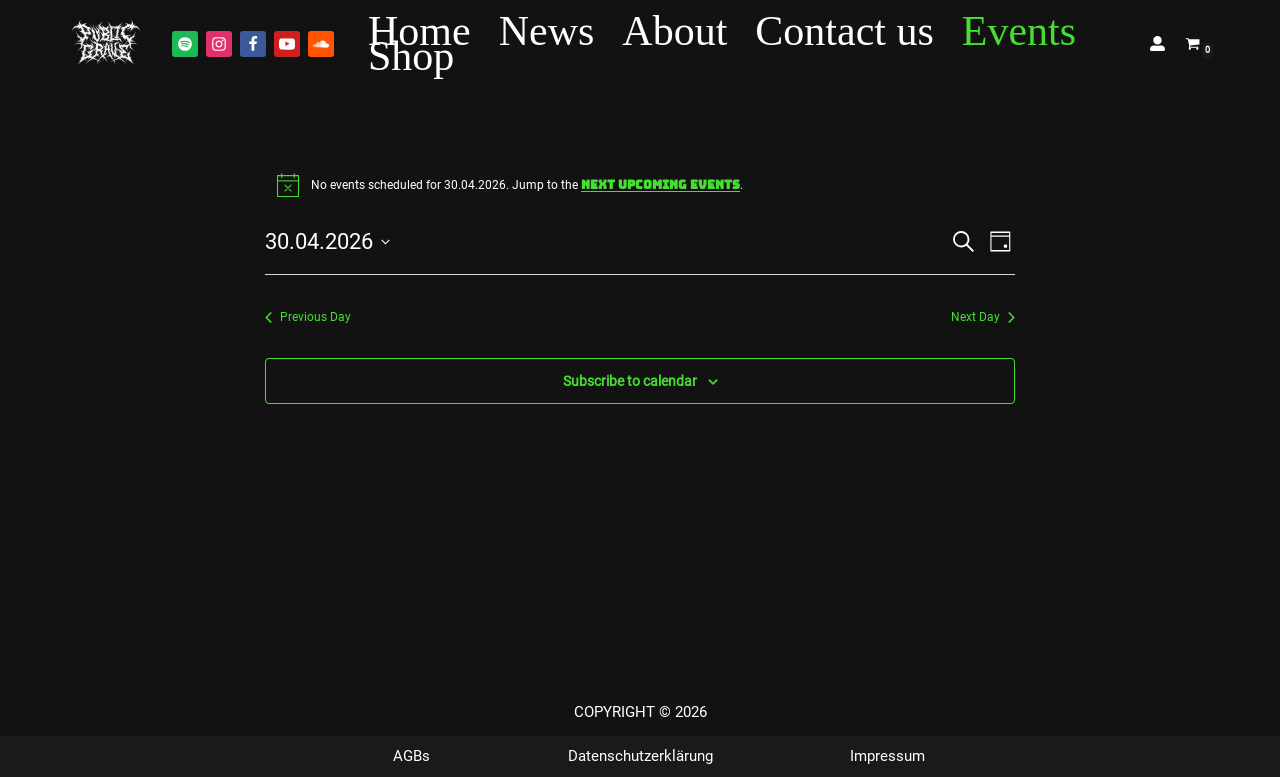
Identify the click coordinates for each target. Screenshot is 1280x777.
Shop (411, 56)
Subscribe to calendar (630, 381)
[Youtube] (287, 44)
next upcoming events (660, 185)
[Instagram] (219, 44)
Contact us (844, 31)
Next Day (983, 317)
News (547, 31)
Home (419, 31)
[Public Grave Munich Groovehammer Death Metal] (106, 43)
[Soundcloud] (321, 44)
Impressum (887, 756)
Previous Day (308, 317)
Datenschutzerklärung (640, 756)
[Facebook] (253, 44)
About (674, 31)
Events (1019, 31)
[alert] (640, 185)
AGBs (411, 756)
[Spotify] (185, 44)
